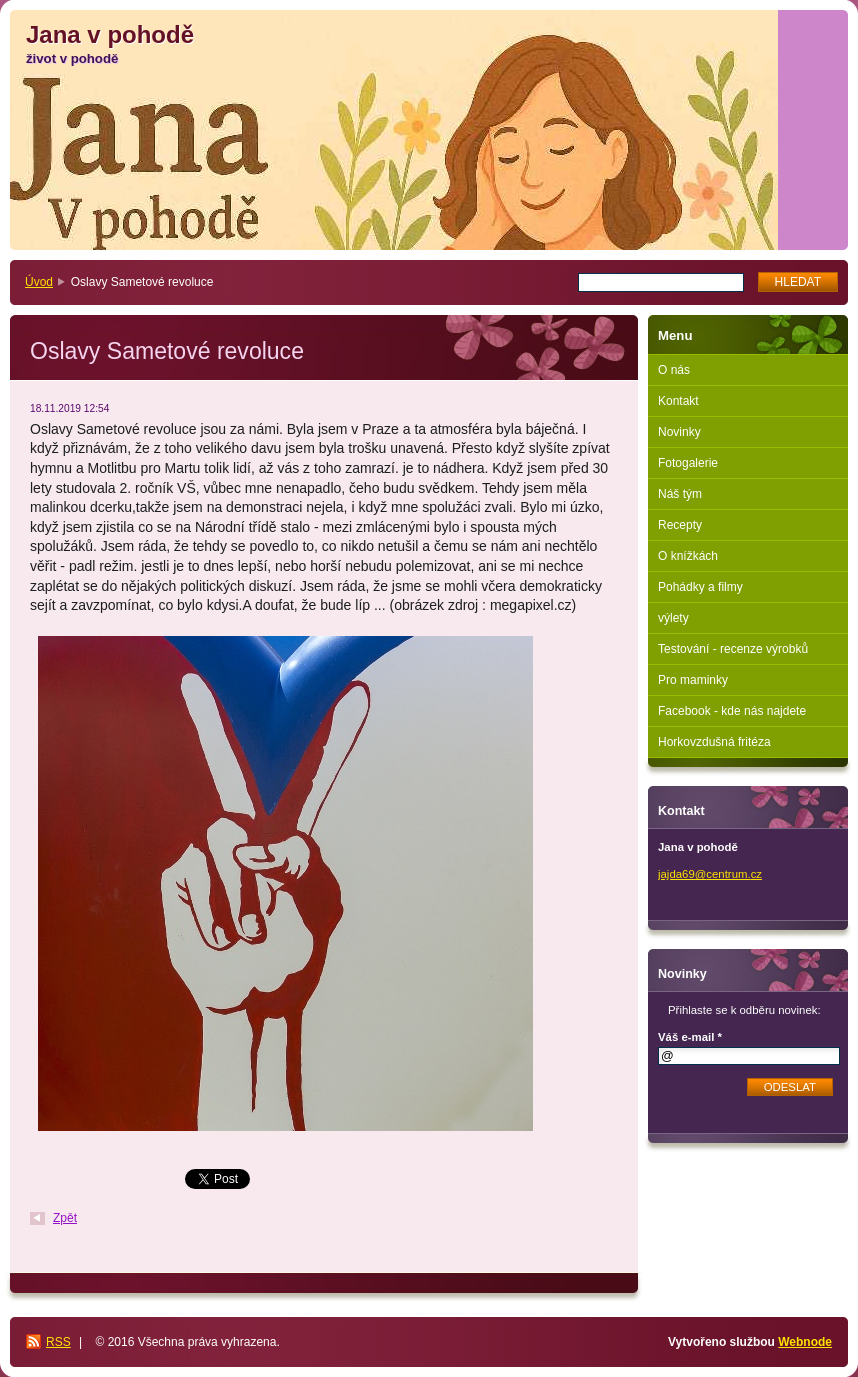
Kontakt (678, 401)
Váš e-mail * (690, 1037)
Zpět (65, 1218)
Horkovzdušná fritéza (714, 742)
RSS (58, 1342)
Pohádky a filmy (700, 587)
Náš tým (680, 494)
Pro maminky (693, 680)
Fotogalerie (688, 463)
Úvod (39, 282)
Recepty (680, 525)
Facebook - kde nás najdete (732, 711)
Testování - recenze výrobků (733, 649)
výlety (673, 618)
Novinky (679, 432)
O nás (674, 370)
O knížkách (688, 556)
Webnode (805, 1342)
